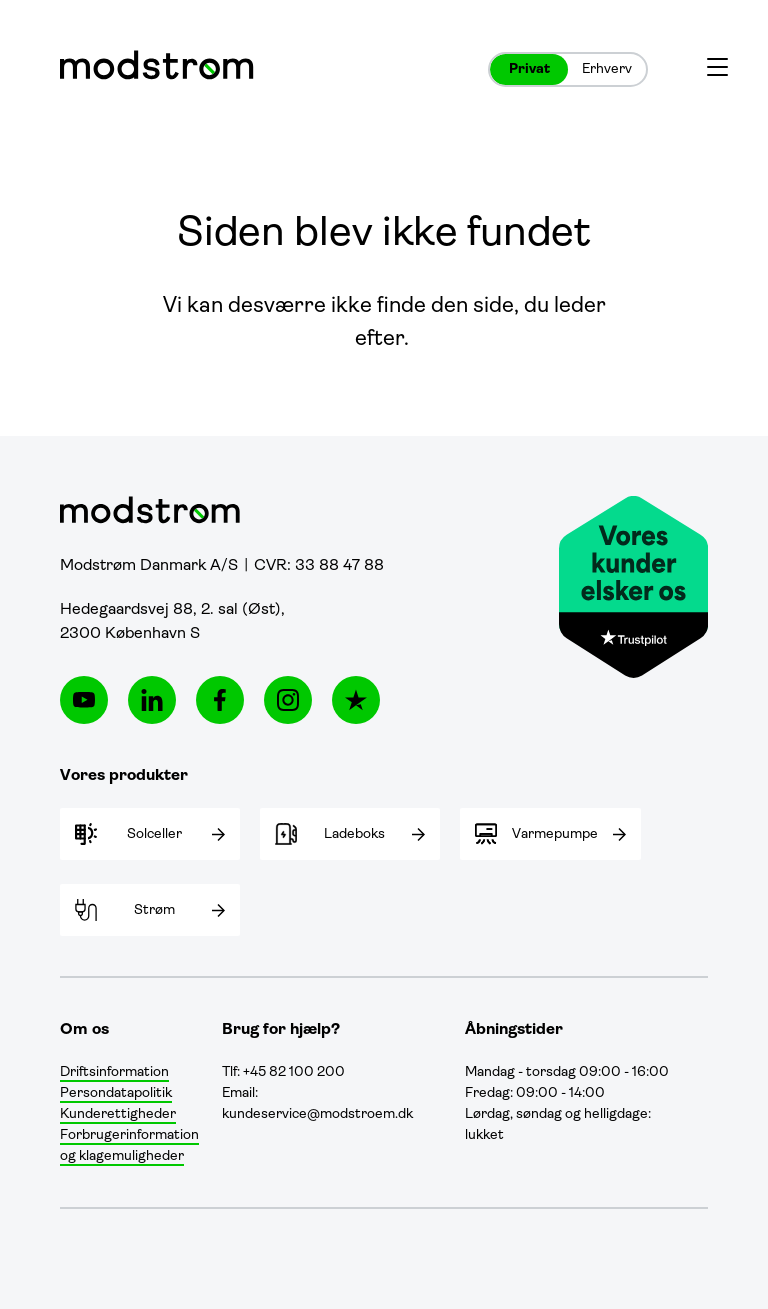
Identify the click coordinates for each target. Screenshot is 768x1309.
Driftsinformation (114, 1072)
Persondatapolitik (116, 1093)
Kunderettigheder (118, 1114)
